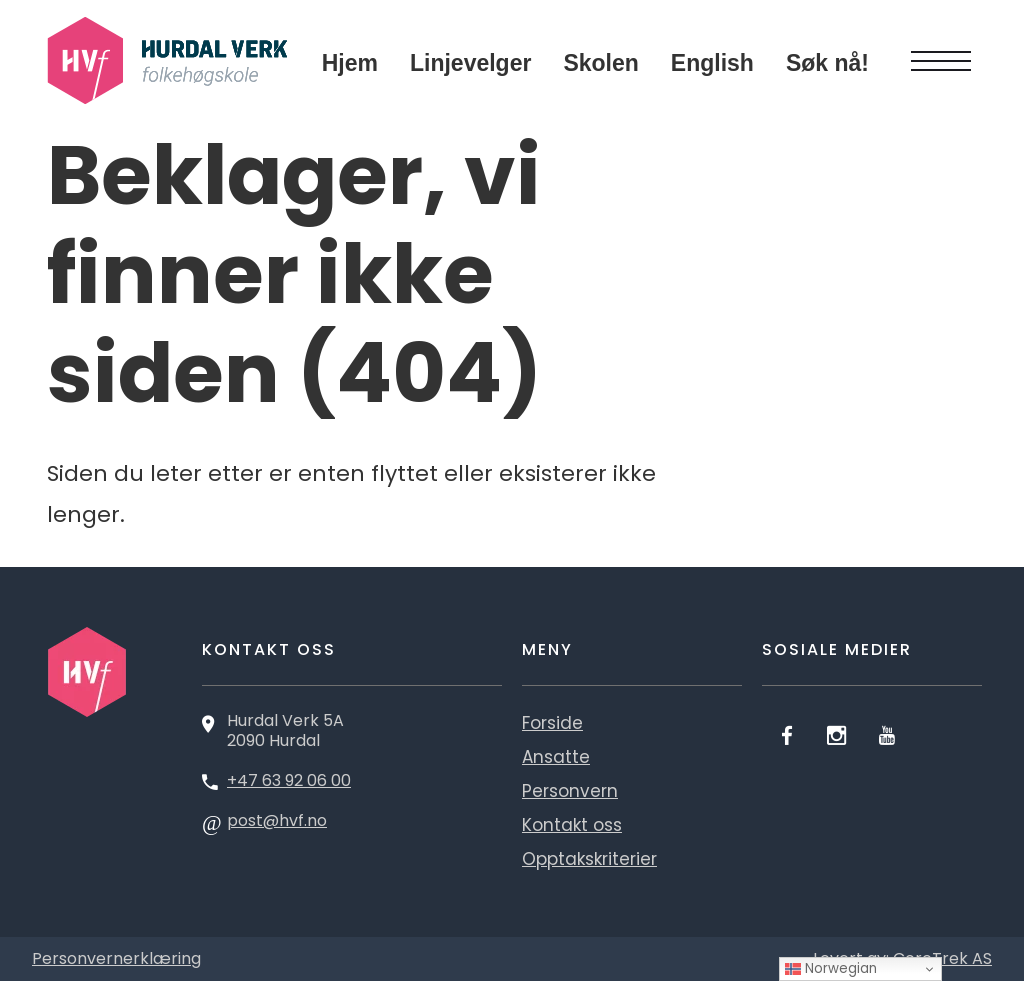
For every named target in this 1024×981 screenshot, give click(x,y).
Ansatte (556, 757)
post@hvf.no (277, 820)
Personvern (570, 791)
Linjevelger (470, 63)
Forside (552, 723)
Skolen (600, 63)
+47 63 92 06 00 (289, 780)
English (712, 63)
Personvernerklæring (116, 958)
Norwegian (831, 968)
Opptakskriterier (589, 859)
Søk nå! (827, 63)
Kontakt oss (572, 825)
